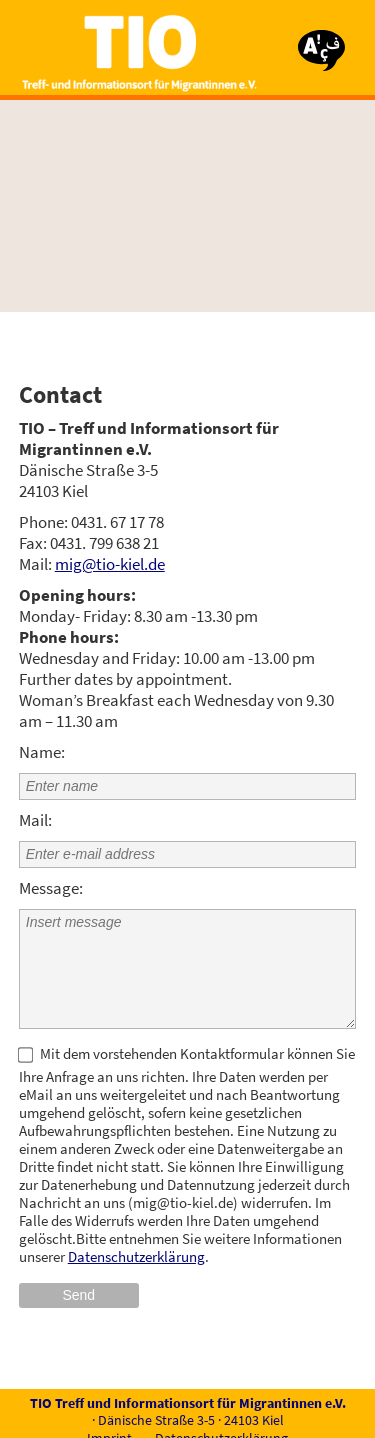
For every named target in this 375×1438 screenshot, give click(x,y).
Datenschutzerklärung (136, 1256)
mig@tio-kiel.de (110, 564)
